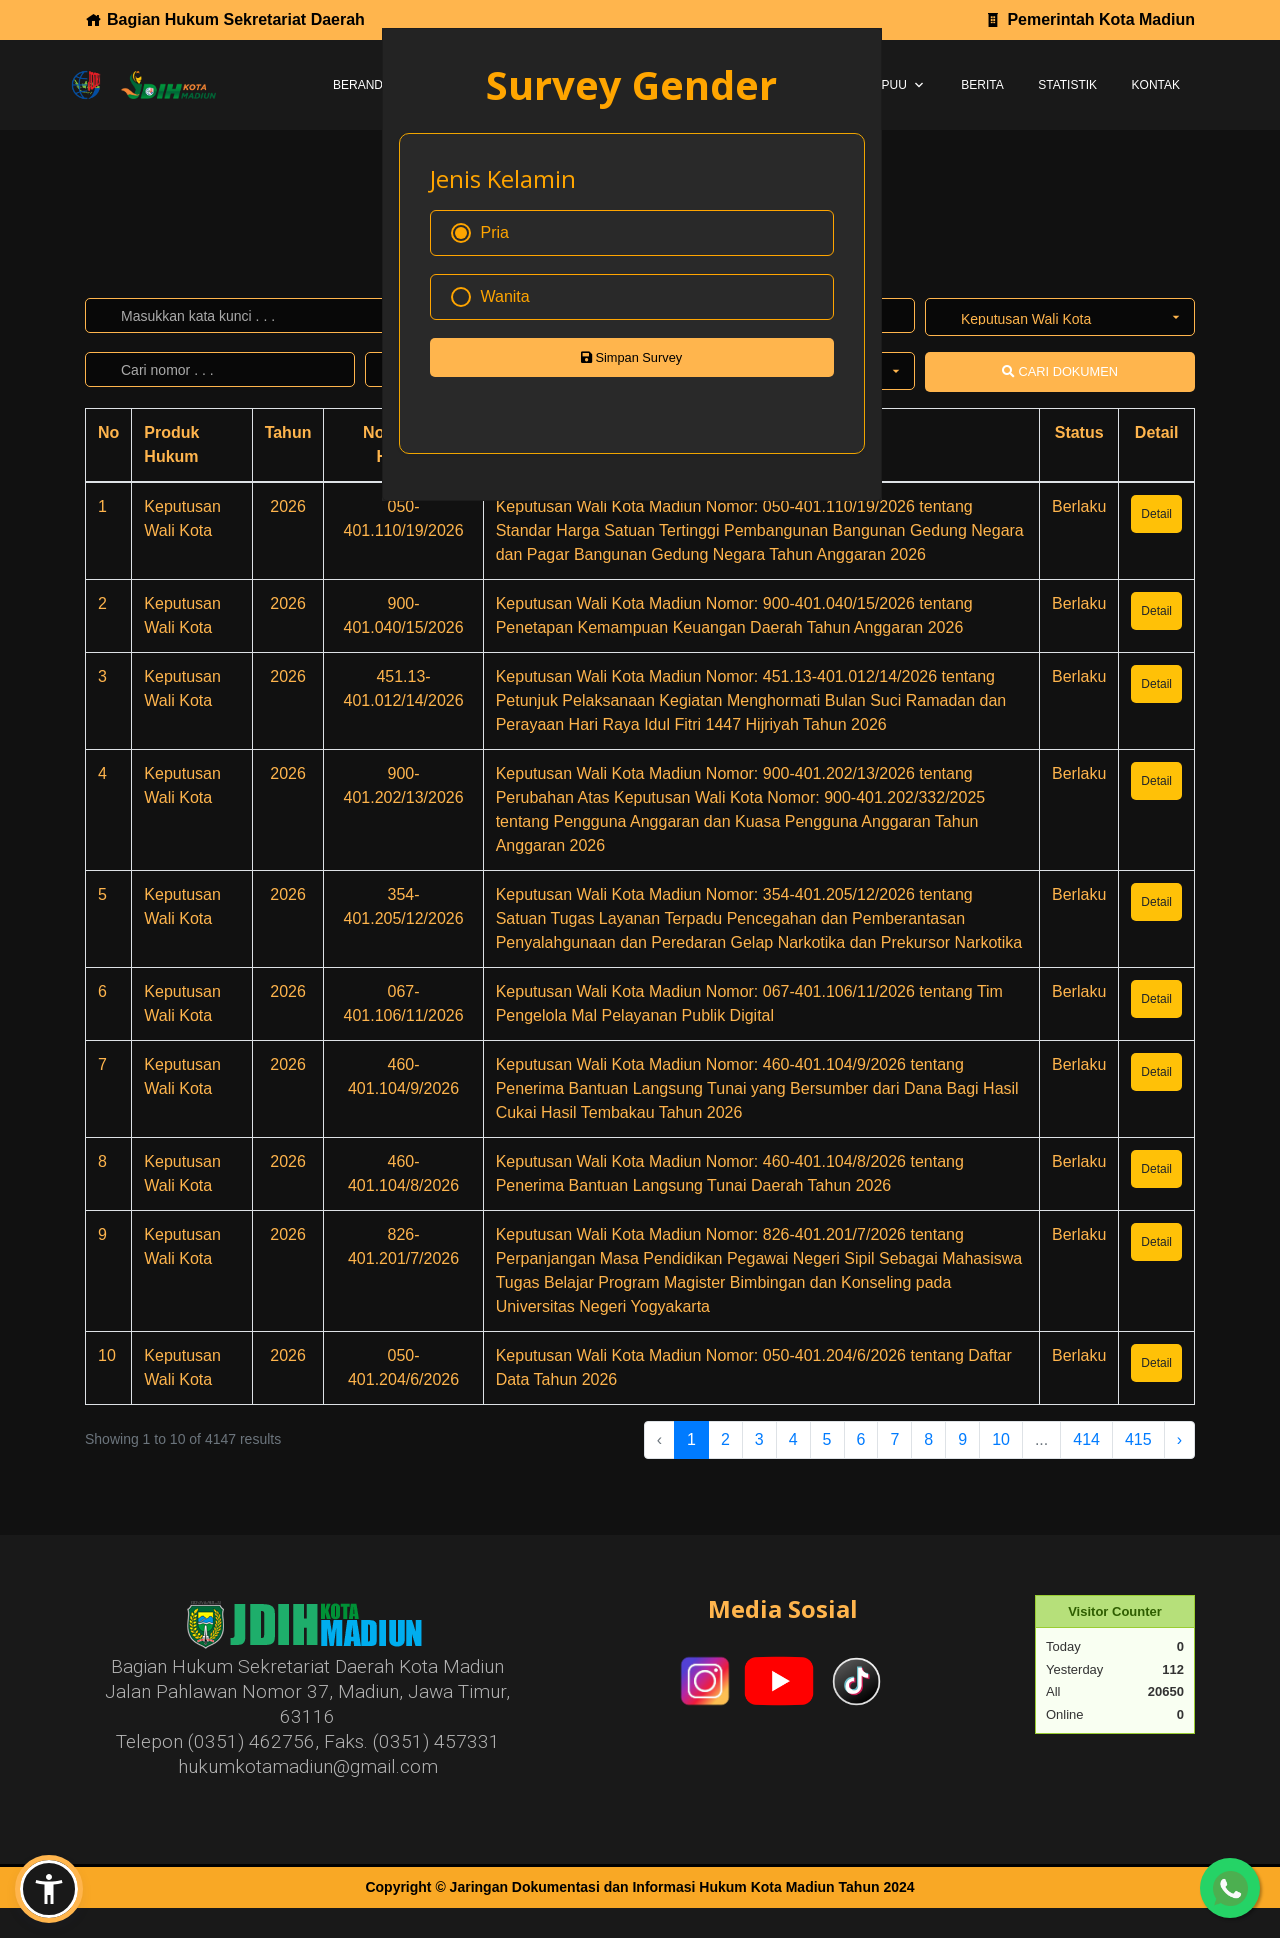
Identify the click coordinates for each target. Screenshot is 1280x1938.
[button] (49, 1889)
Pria (480, 233)
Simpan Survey (631, 357)
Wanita (490, 297)
